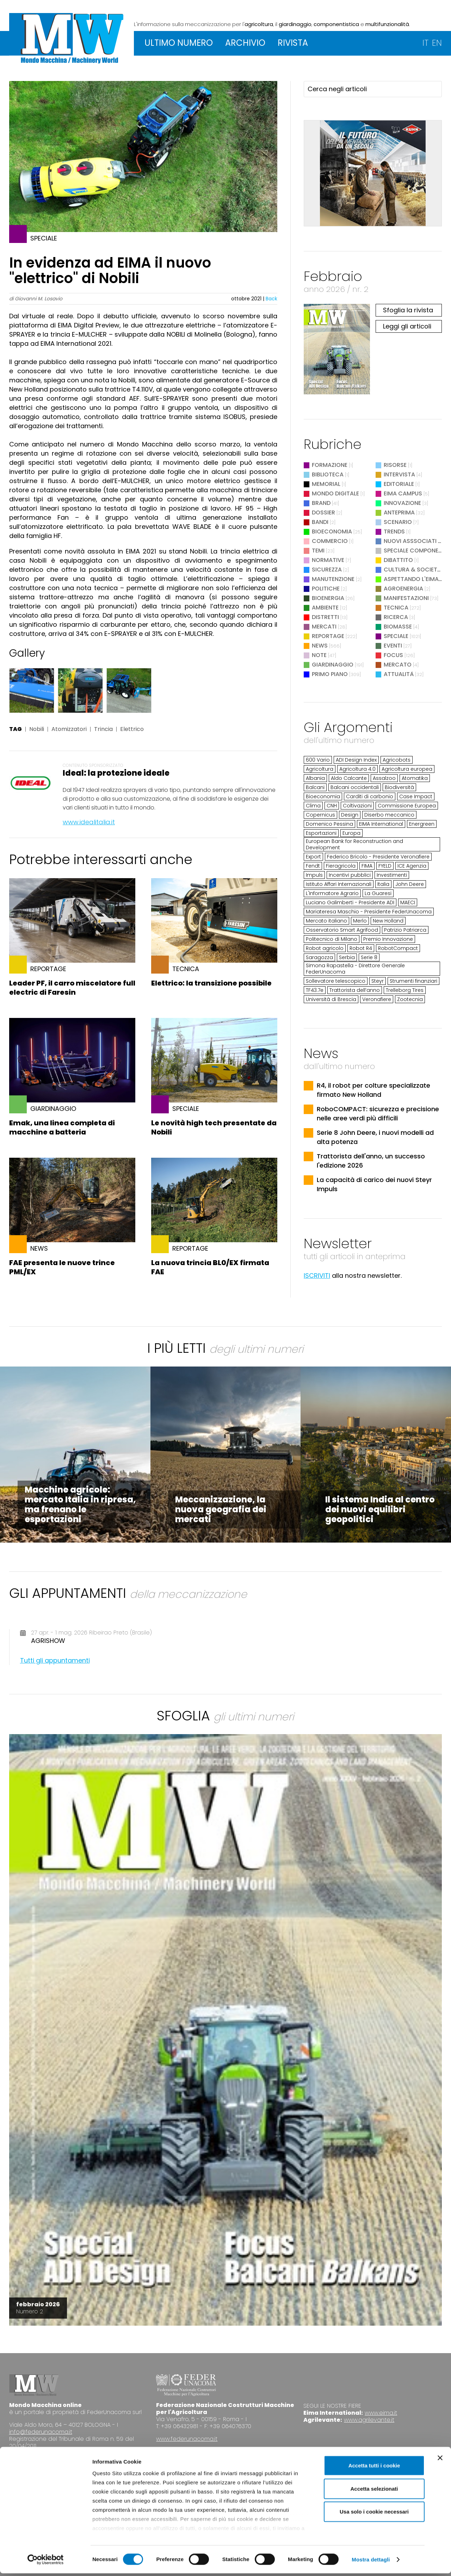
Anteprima (399, 512)
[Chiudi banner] (440, 2460)
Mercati (324, 627)
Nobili (36, 729)
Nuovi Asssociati (410, 541)
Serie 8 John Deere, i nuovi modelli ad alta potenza (375, 1137)
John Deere (409, 884)
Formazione (329, 465)
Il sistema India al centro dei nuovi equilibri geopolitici (380, 1509)
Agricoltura (319, 769)
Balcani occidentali (354, 787)
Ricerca (396, 617)
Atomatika (415, 778)
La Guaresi (378, 893)
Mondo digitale (335, 493)
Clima (313, 805)
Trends (394, 531)
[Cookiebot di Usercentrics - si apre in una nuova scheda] (45, 2562)
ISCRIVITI (317, 1275)
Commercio (330, 541)
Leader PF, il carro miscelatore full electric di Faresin (72, 987)
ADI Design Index (356, 759)
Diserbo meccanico (389, 814)
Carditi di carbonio (369, 796)
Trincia (103, 729)
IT (425, 43)
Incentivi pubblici (350, 875)
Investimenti (392, 875)
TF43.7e (314, 990)
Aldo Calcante (349, 778)
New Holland (388, 920)
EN (437, 43)
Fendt (313, 865)
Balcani (315, 787)
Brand (321, 503)
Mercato (398, 665)
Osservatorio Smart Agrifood (342, 929)
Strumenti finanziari (413, 980)
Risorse (395, 465)
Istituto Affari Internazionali (338, 884)
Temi (318, 550)
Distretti (325, 617)
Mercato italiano (326, 920)
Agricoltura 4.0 (357, 769)
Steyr (377, 980)
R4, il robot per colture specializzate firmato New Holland (373, 1090)
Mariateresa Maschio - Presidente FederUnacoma (369, 911)
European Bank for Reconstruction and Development (354, 844)
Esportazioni (321, 833)
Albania (315, 778)
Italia (383, 884)
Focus (393, 655)
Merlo (360, 920)
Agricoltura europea (407, 769)
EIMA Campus (403, 493)
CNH (332, 805)
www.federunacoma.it (186, 2439)
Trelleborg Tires (405, 990)
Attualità (399, 674)
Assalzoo (384, 778)
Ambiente (325, 608)
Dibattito (398, 560)
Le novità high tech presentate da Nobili (214, 1127)
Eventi (393, 646)
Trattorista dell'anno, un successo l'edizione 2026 (371, 1161)
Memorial (326, 484)
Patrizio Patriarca (405, 929)
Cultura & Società (412, 569)
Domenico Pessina (329, 823)
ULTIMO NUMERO (178, 43)
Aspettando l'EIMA (411, 579)
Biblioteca (328, 474)
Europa (351, 833)
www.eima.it (381, 2413)
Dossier (323, 512)
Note (319, 655)
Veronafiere (376, 999)
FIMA (367, 865)
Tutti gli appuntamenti (55, 1660)
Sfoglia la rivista (408, 310)
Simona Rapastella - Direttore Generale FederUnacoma (355, 968)
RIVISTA (293, 43)
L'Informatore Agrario (332, 893)
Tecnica (396, 608)
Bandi (320, 522)
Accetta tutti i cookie (374, 2468)
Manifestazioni (406, 598)
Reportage (328, 636)
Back (271, 298)
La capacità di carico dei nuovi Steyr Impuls (374, 1184)
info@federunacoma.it (40, 2432)
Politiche (326, 588)
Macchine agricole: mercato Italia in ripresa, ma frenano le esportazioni (80, 1504)
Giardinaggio (332, 665)
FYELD (384, 865)
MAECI (407, 902)
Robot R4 (361, 948)
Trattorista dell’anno (354, 990)
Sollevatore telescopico (335, 980)
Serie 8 (369, 957)
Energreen (421, 823)
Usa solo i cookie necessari (374, 2515)
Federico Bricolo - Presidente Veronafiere (378, 856)
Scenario (398, 522)
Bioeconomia (332, 531)
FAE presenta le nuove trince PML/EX (62, 1267)
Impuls (314, 875)
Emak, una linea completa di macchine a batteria (62, 1127)
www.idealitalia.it (89, 822)
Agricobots (396, 759)
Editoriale (399, 484)
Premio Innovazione (388, 939)
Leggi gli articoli (407, 326)
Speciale (396, 636)
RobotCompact (398, 948)
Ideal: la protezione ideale (116, 773)
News (320, 646)
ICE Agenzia (411, 865)
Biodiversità (399, 787)
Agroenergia (403, 588)
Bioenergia (328, 598)
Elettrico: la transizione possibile (211, 983)
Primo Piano (330, 674)
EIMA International (381, 823)
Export (313, 856)
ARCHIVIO (245, 43)
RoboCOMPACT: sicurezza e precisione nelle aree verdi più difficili (378, 1114)
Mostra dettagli (371, 2562)
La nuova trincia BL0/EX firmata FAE (210, 1267)
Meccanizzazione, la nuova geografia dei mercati (220, 1509)
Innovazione (402, 503)
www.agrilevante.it (369, 2420)
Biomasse (398, 627)
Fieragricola (341, 865)
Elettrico (132, 729)
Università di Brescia (331, 999)
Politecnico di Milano (331, 939)
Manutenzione (333, 579)
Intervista (399, 474)
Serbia (347, 957)
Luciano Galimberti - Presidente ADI (350, 902)
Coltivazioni (357, 805)
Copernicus (320, 814)
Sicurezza (327, 569)
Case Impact (415, 796)
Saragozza (319, 957)
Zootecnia (410, 999)
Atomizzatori (69, 729)
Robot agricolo (325, 948)
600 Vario (318, 759)
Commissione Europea (407, 805)
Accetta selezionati (374, 2491)
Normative (328, 560)
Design (349, 814)
